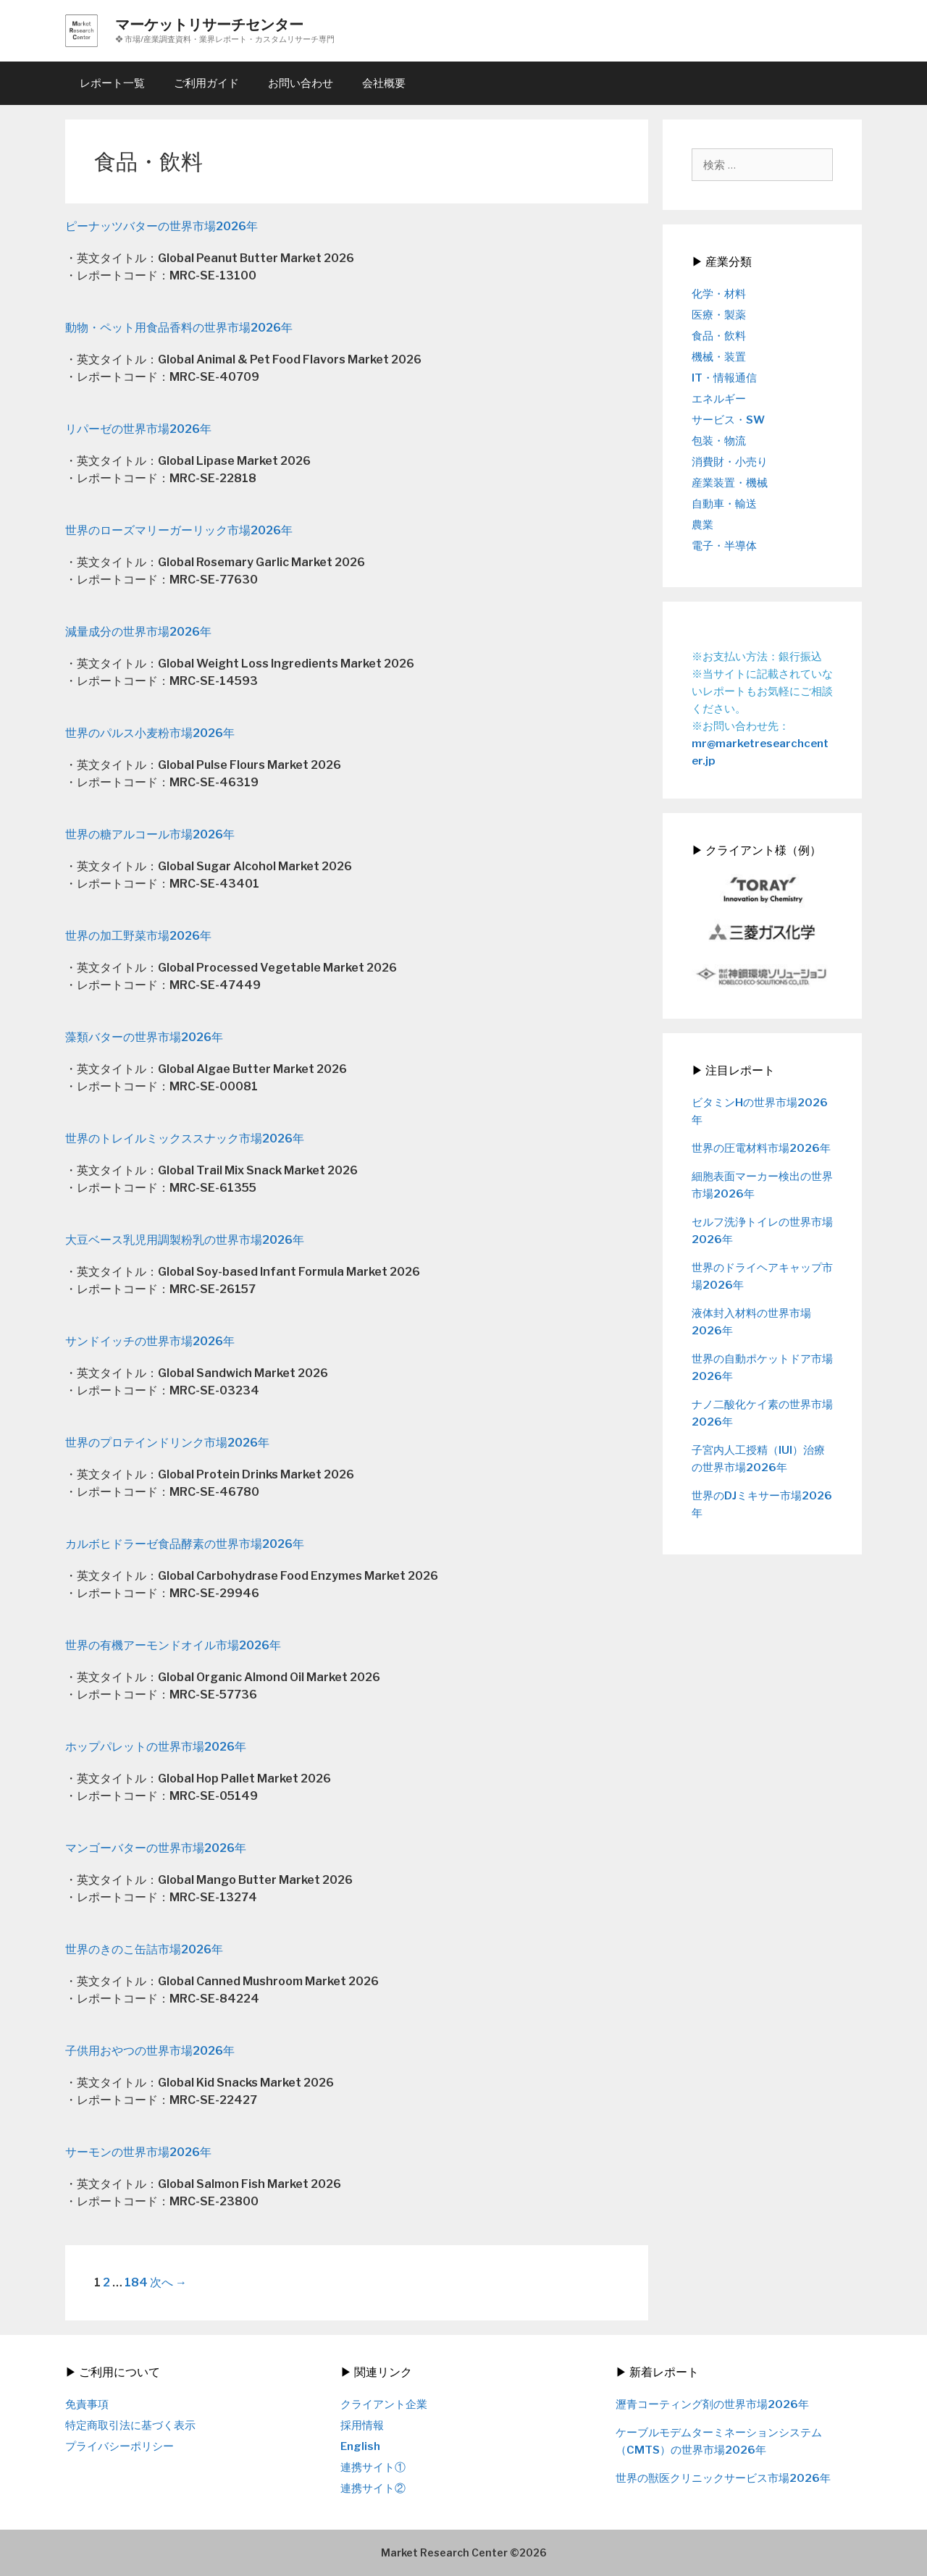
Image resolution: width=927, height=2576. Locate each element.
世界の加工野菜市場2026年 (138, 936)
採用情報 (362, 2425)
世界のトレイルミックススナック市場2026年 (184, 1138)
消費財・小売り (730, 461)
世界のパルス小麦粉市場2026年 (150, 733)
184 (136, 2282)
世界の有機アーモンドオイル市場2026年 (173, 1645)
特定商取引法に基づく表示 (130, 2425)
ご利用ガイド (206, 83)
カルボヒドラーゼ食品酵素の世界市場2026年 (184, 1544)
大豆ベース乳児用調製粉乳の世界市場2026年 (184, 1240)
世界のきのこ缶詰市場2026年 (144, 1949)
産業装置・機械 (730, 482)
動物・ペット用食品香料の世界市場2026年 (179, 327)
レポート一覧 (112, 83)
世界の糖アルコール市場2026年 (150, 834)
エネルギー (719, 398)
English (360, 2446)
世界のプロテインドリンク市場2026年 (167, 1442)
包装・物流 (719, 440)
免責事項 (87, 2404)
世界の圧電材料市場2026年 (761, 1148)
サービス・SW (728, 419)
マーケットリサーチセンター (209, 24)
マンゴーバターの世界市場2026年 (155, 1848)
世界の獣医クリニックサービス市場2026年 (723, 2478)
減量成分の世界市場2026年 (138, 632)
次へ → (168, 2282)
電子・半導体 (724, 545)
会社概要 (384, 83)
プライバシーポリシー (119, 2446)
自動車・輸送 (724, 503)
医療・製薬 (719, 314)
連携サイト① (373, 2467)
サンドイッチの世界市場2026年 (150, 1341)
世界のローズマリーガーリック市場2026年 (179, 530)
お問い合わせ (300, 83)
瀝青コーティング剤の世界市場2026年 (712, 2404)
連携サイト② (373, 2488)
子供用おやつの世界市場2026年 (150, 2051)
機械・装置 (719, 356)
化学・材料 (719, 293)
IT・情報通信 (724, 377)
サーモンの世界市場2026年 (138, 2152)
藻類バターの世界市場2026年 (144, 1037)
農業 (702, 524)
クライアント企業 (383, 2404)
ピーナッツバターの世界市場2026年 (161, 226)
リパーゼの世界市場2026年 (138, 429)
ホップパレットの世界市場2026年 (155, 1747)
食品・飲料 (719, 335)
